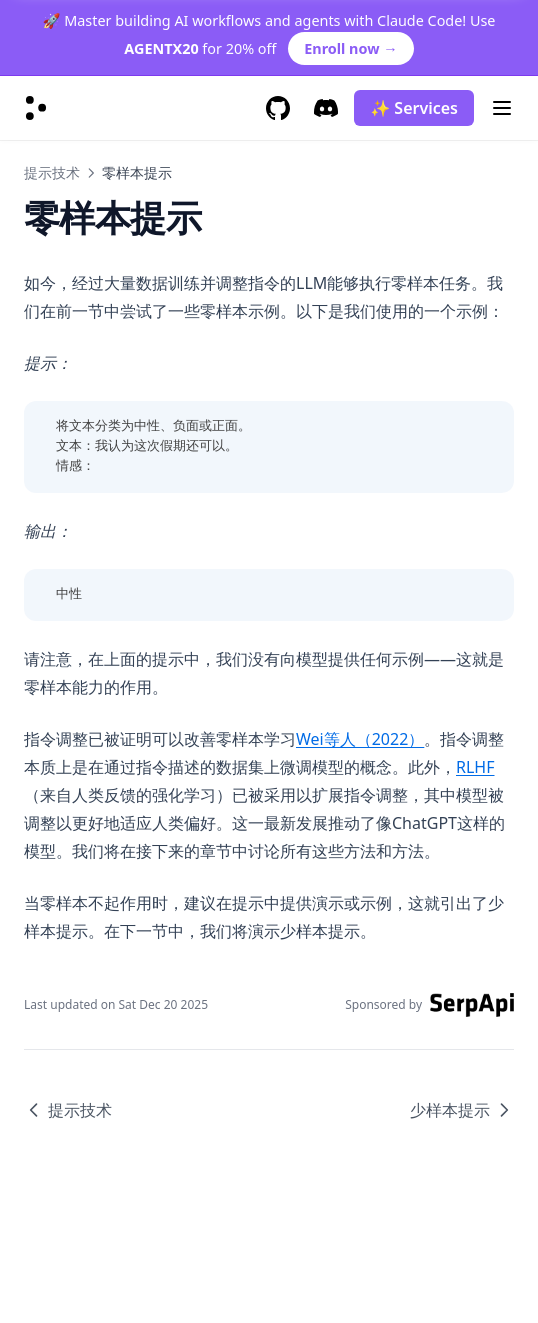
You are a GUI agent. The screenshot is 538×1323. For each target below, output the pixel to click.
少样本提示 (462, 1110)
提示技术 (52, 172)
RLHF (475, 767)
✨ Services (414, 108)
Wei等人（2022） (360, 739)
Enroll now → (350, 48)
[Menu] (502, 108)
